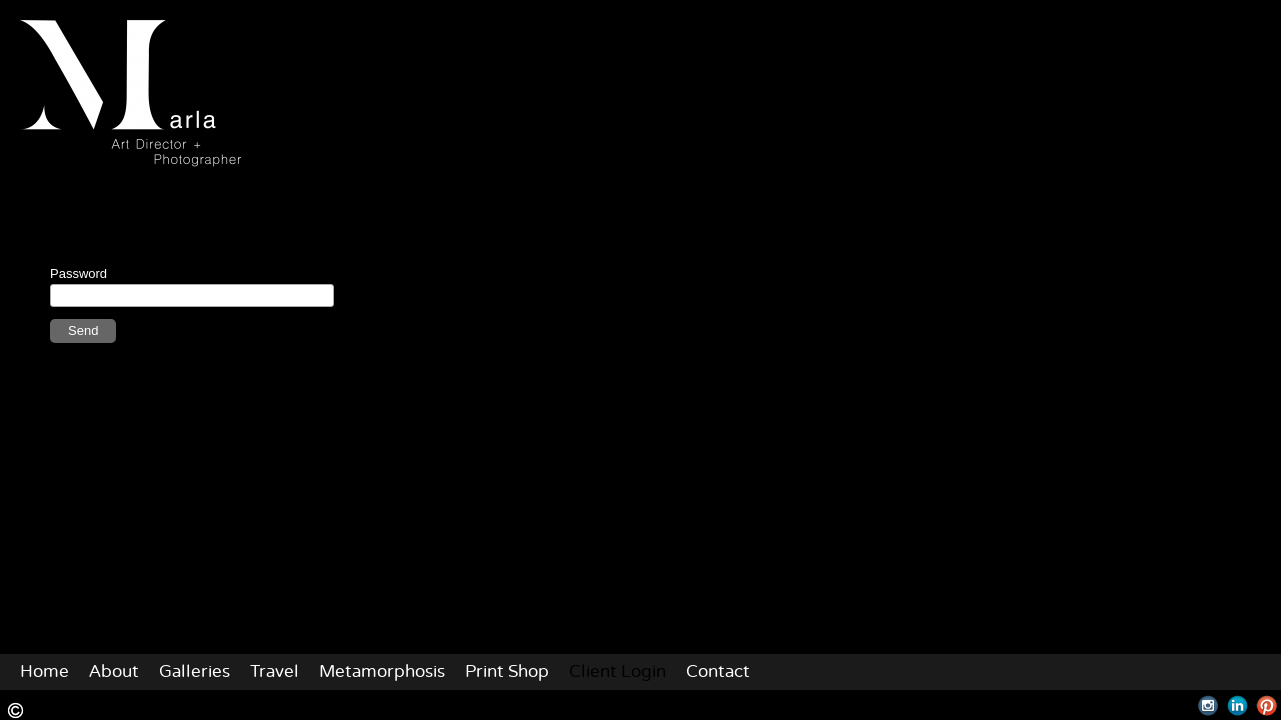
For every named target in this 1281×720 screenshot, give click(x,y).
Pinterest (1266, 705)
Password (78, 273)
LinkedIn (1237, 705)
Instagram (1208, 705)
